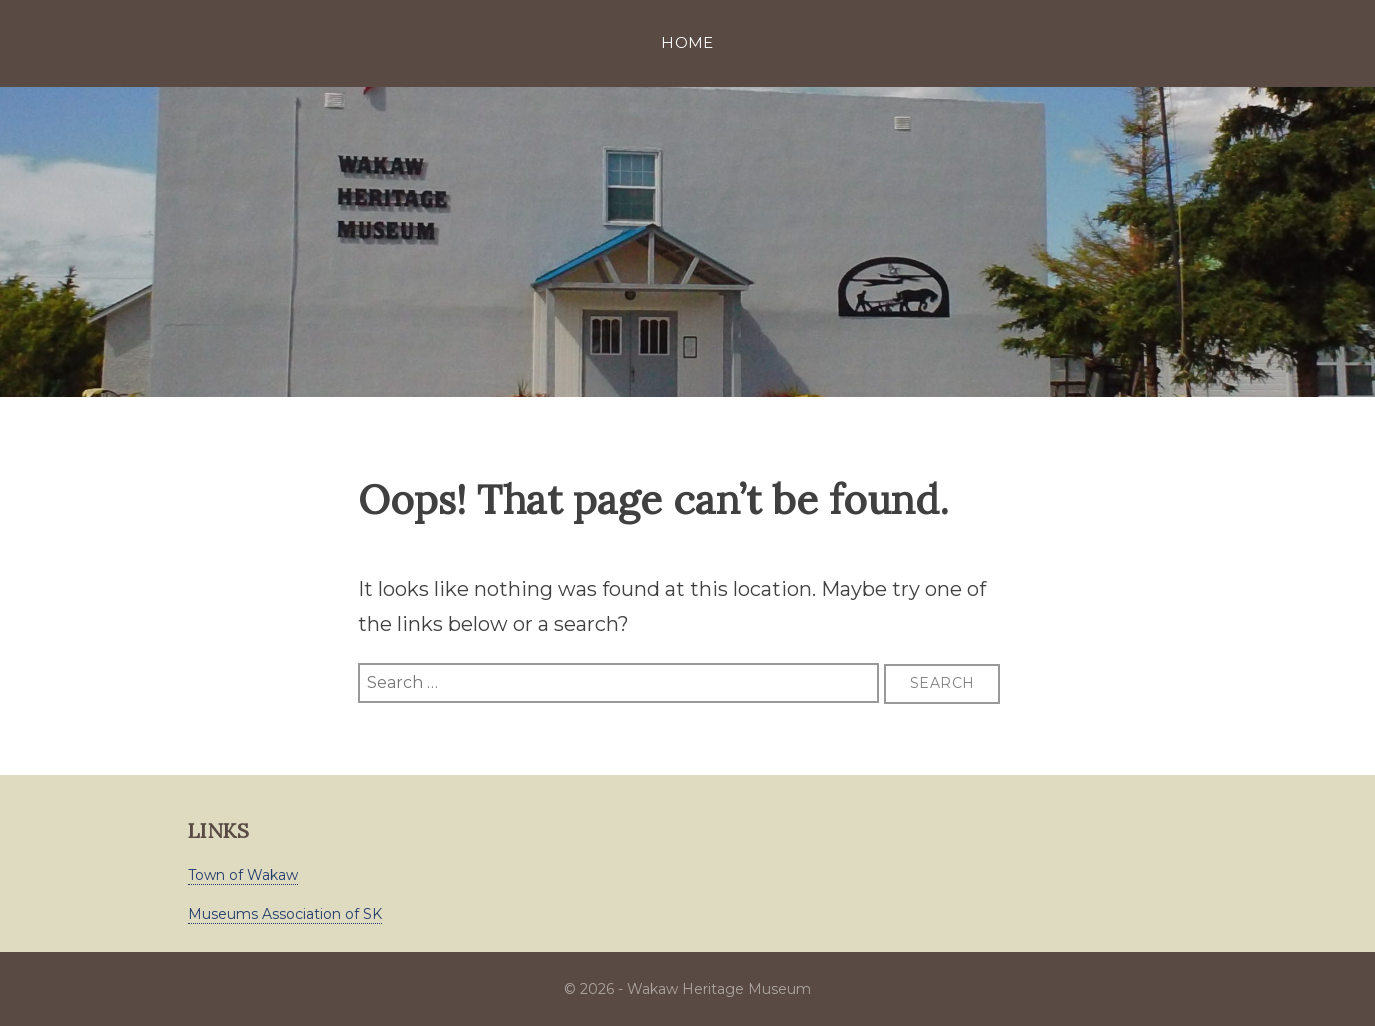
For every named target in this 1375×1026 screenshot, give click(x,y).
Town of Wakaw (243, 875)
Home (687, 42)
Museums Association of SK (285, 914)
